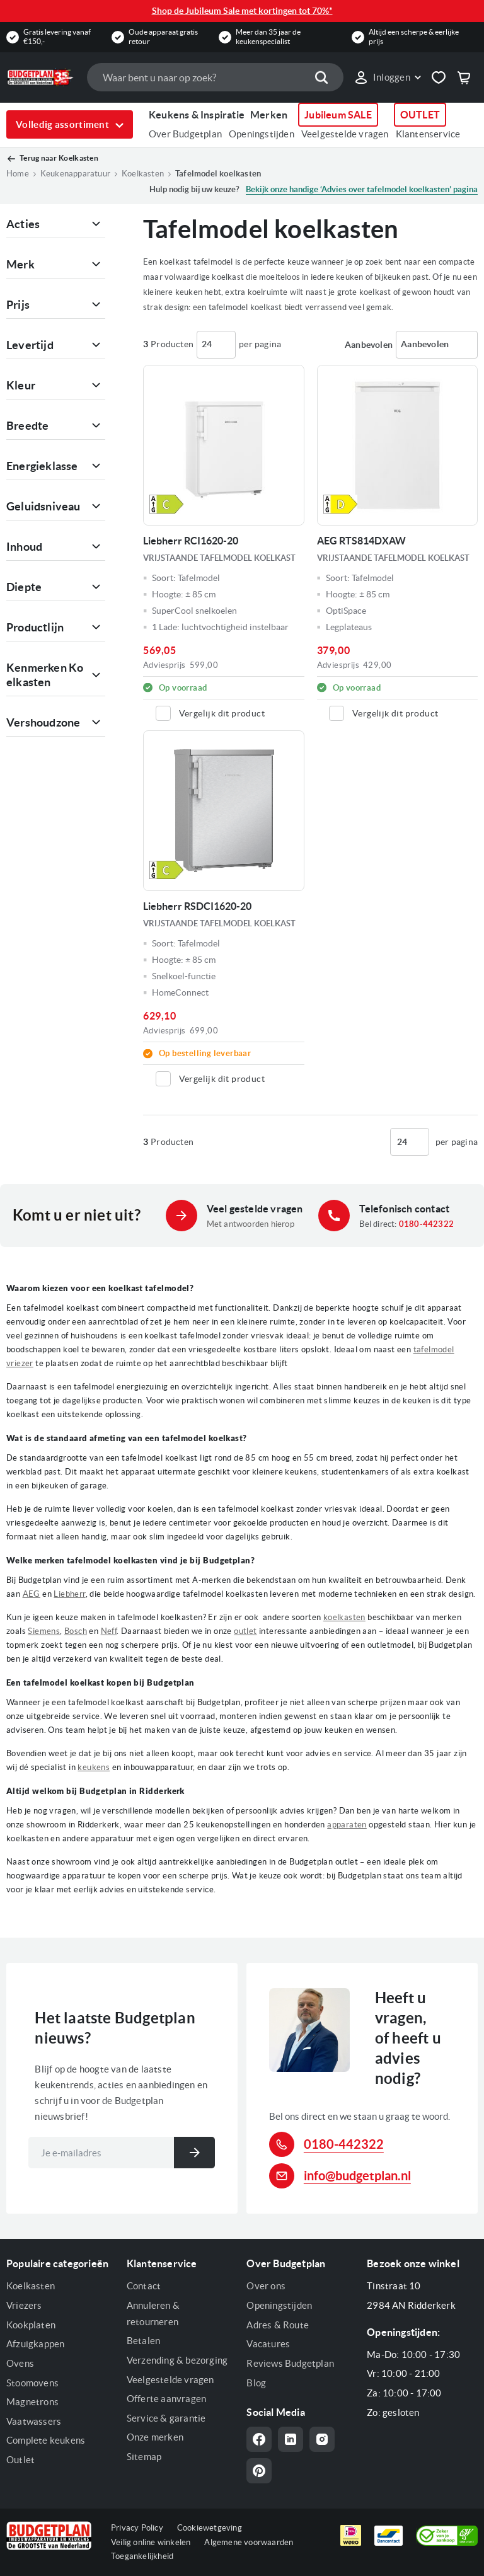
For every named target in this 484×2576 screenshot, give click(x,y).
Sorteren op (369, 345)
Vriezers (24, 2305)
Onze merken (155, 2437)
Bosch (75, 1631)
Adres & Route (277, 2325)
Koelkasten (143, 173)
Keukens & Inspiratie (197, 114)
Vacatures (268, 2343)
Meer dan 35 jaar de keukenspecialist (268, 36)
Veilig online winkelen (150, 2542)
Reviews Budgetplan (290, 2363)
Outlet (20, 2459)
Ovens (20, 2363)
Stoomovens (32, 2383)
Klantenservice (428, 134)
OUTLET (420, 114)
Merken (268, 114)
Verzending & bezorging (177, 2360)
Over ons (265, 2285)
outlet (245, 1631)
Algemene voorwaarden (248, 2542)
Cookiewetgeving (209, 2528)
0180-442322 (426, 1224)
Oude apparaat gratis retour (163, 36)
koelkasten (344, 1617)
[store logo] (40, 77)
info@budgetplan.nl (357, 2175)
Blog (256, 2383)
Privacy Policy (137, 2528)
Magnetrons (32, 2401)
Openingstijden (261, 134)
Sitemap (144, 2456)
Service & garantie (166, 2418)
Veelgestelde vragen (345, 134)
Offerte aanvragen (166, 2398)
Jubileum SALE (338, 114)
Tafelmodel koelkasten (218, 173)
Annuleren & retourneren (153, 2313)
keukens (94, 1767)
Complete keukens (45, 2440)
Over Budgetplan (185, 134)
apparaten (347, 1824)
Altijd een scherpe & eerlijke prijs (414, 36)
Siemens (44, 1631)
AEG (31, 1594)
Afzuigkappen (35, 2343)
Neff (109, 1631)
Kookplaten (30, 2325)
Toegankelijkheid (142, 2556)
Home (17, 173)
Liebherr (69, 1594)
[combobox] (215, 77)
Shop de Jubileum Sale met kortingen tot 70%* (242, 11)
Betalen (143, 2340)
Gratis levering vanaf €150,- (57, 36)
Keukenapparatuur (75, 173)
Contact (144, 2285)
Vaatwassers (33, 2421)
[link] (387, 77)
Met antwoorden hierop (250, 1224)
